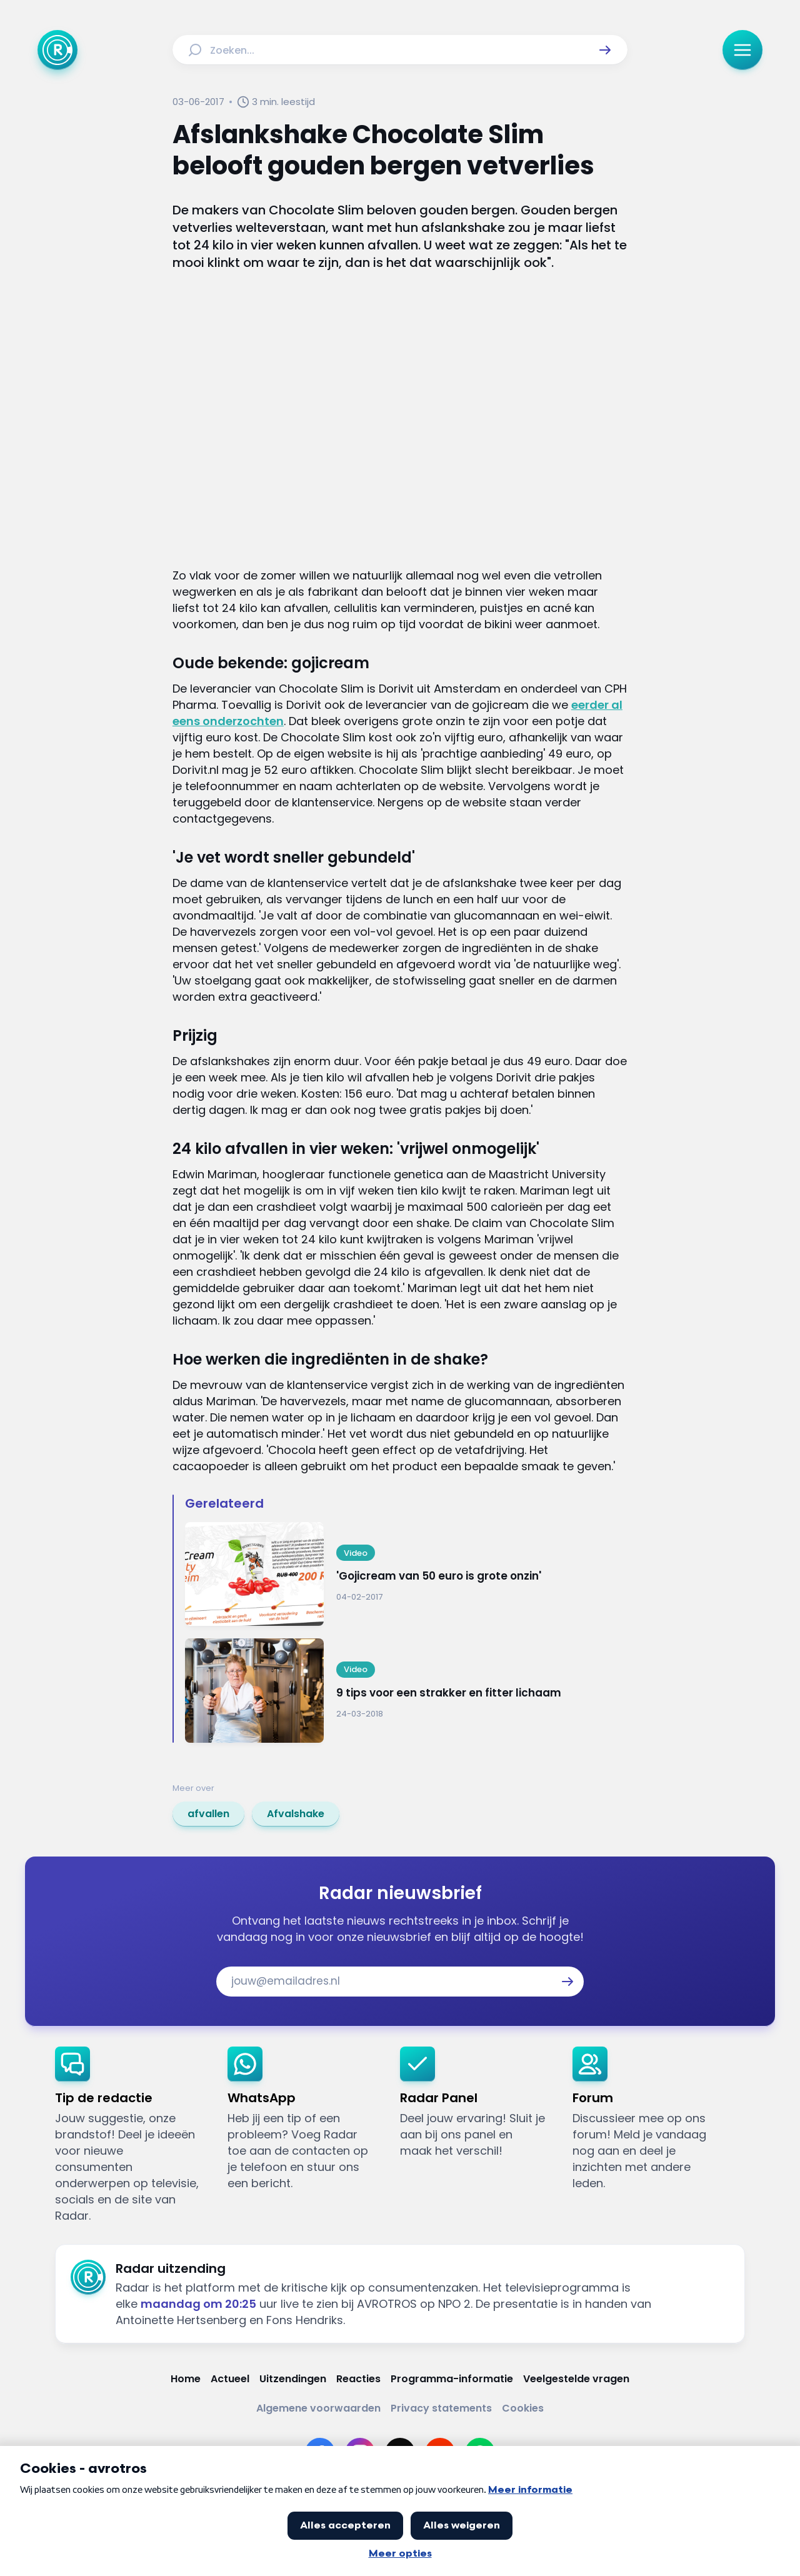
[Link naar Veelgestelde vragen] (576, 2379)
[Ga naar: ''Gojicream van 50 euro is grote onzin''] (406, 1574)
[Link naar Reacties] (358, 2379)
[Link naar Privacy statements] (441, 2408)
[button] (605, 50)
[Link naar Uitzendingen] (292, 2379)
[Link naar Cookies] (523, 2408)
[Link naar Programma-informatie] (452, 2379)
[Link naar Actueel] (230, 2379)
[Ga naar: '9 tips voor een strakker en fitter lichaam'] (406, 1690)
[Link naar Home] (186, 2379)
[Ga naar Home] (58, 50)
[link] (208, 1814)
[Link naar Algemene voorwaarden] (318, 2408)
